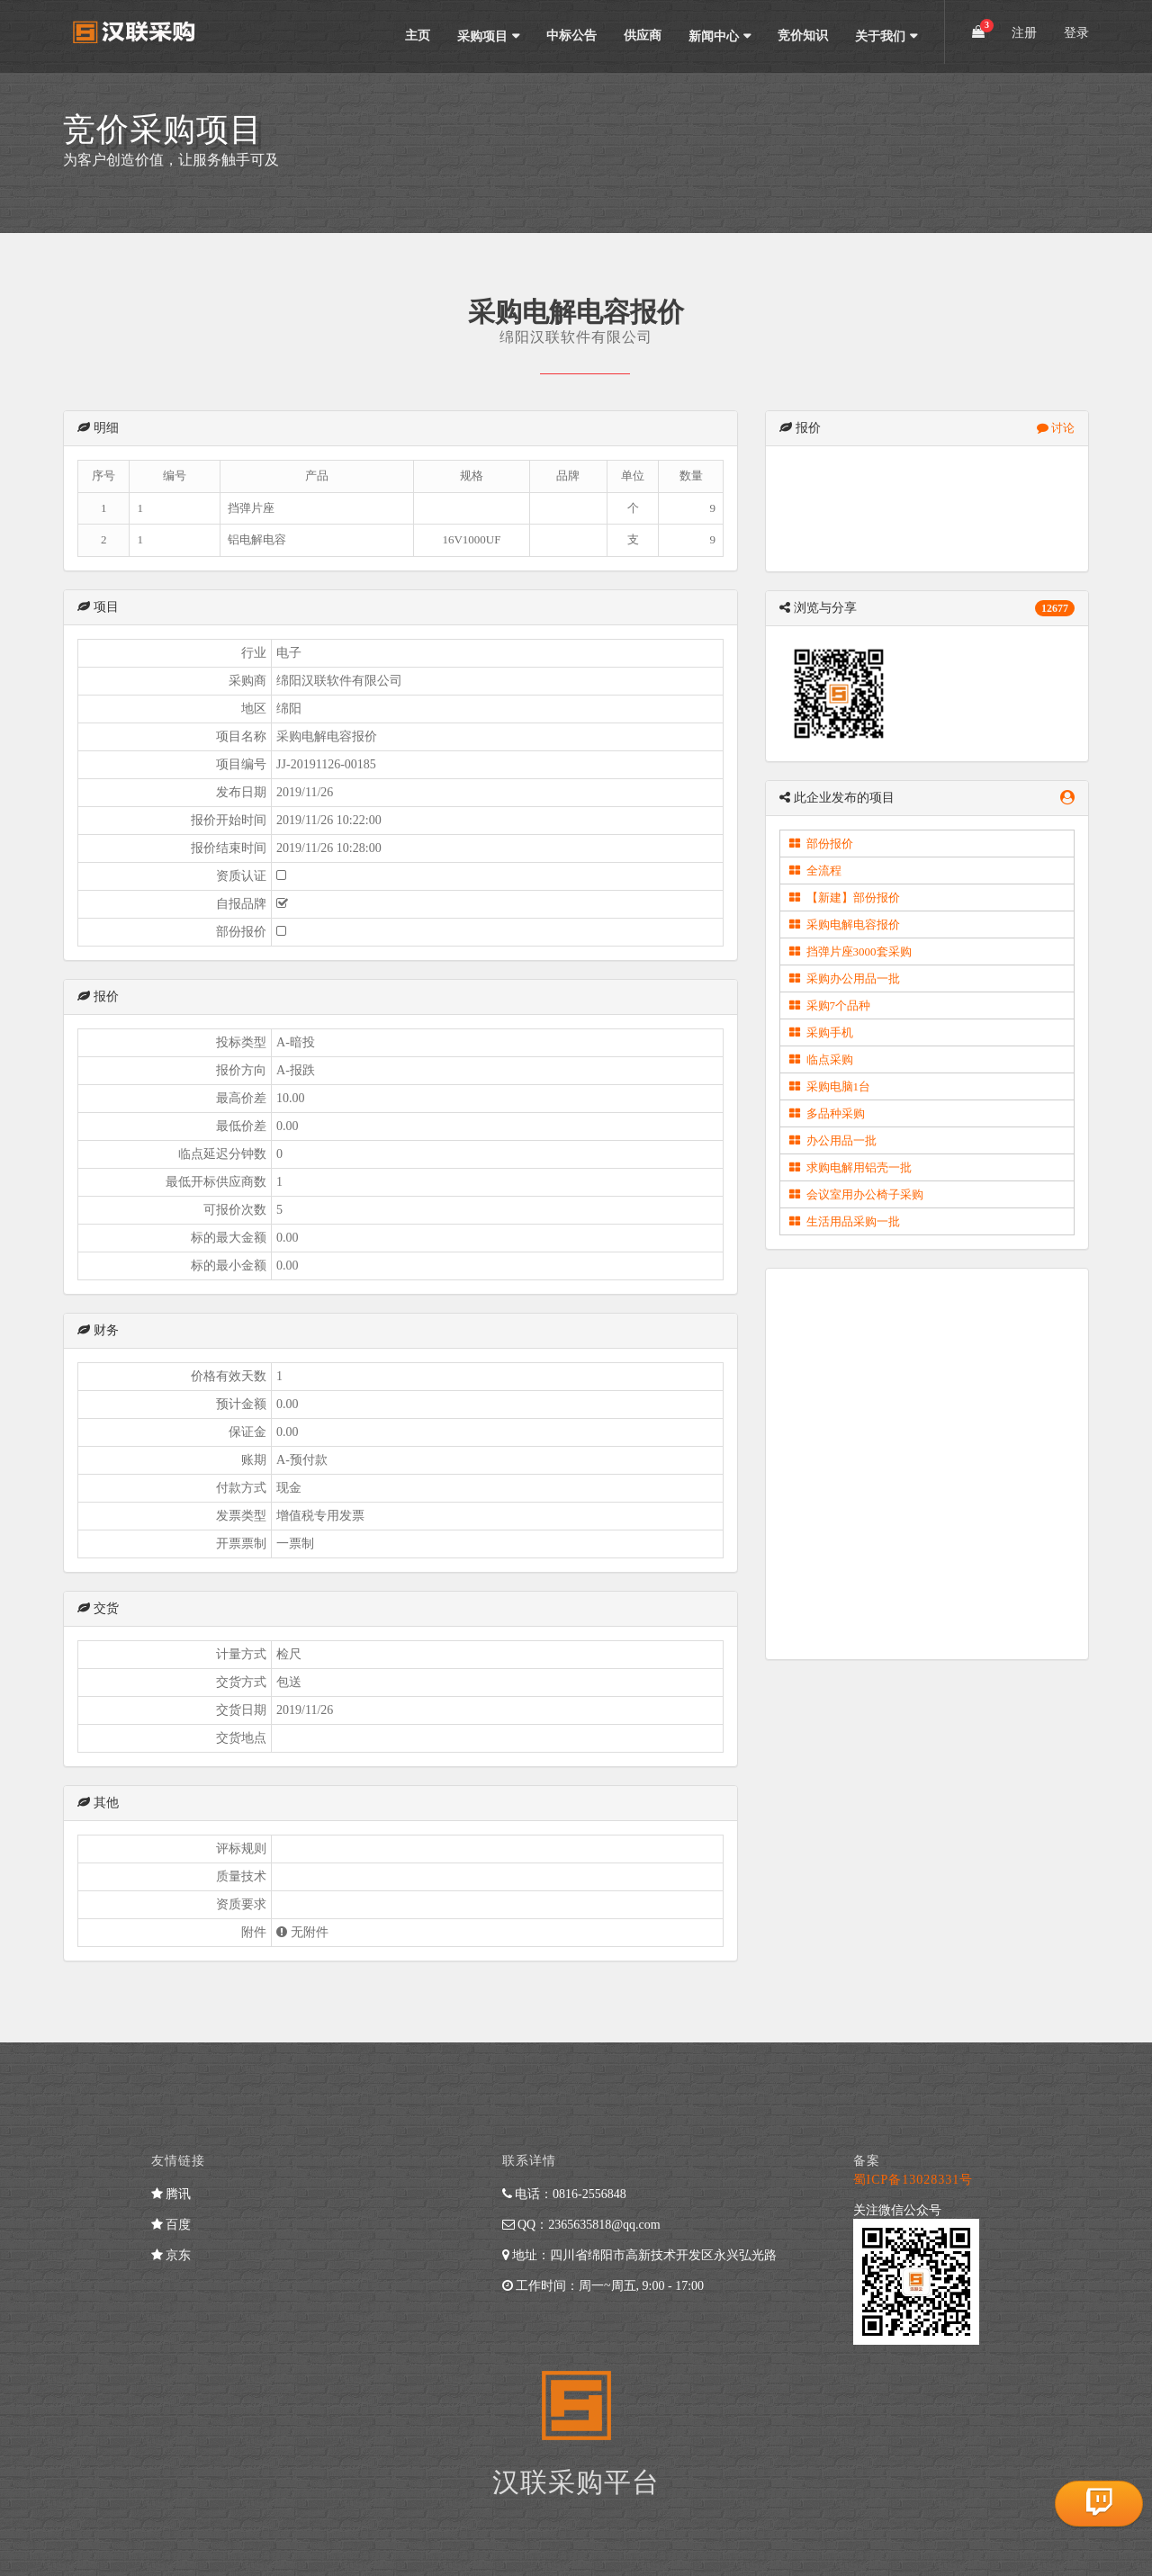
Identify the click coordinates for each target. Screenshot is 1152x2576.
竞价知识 (803, 35)
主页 (417, 35)
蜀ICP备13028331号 (913, 2179)
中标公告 (571, 35)
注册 (1024, 33)
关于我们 (880, 36)
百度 (171, 2224)
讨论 (1056, 428)
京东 (171, 2255)
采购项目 (482, 36)
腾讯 (171, 2194)
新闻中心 (713, 36)
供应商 (643, 35)
